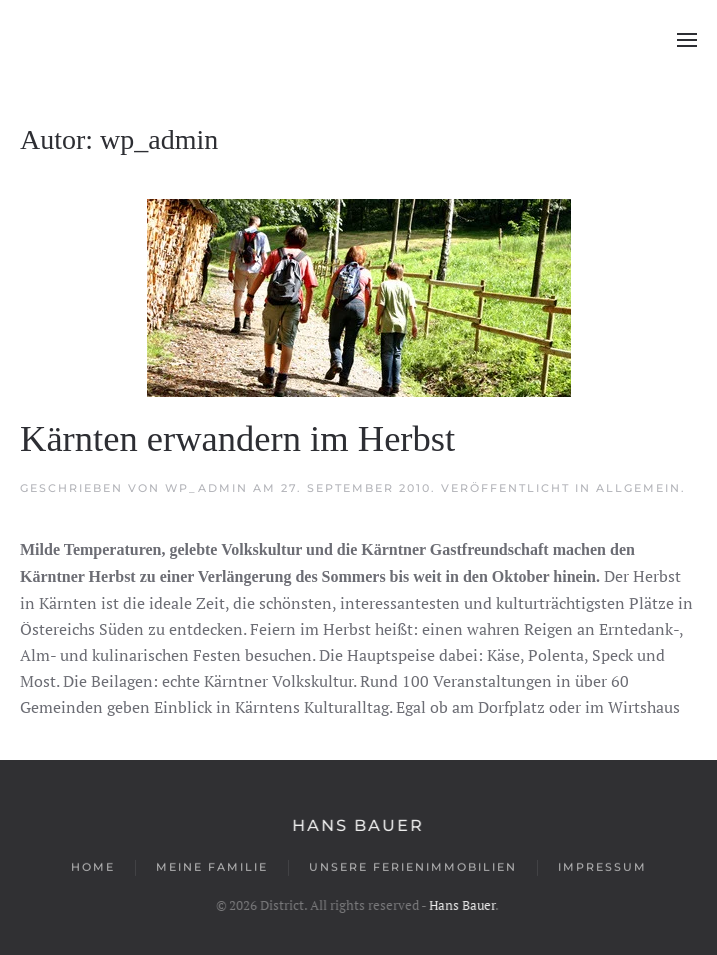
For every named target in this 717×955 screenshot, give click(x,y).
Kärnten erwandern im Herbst (237, 438)
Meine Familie (212, 868)
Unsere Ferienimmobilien (413, 868)
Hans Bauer (357, 825)
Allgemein (638, 488)
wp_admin (206, 488)
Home (93, 868)
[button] (687, 40)
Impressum (602, 868)
